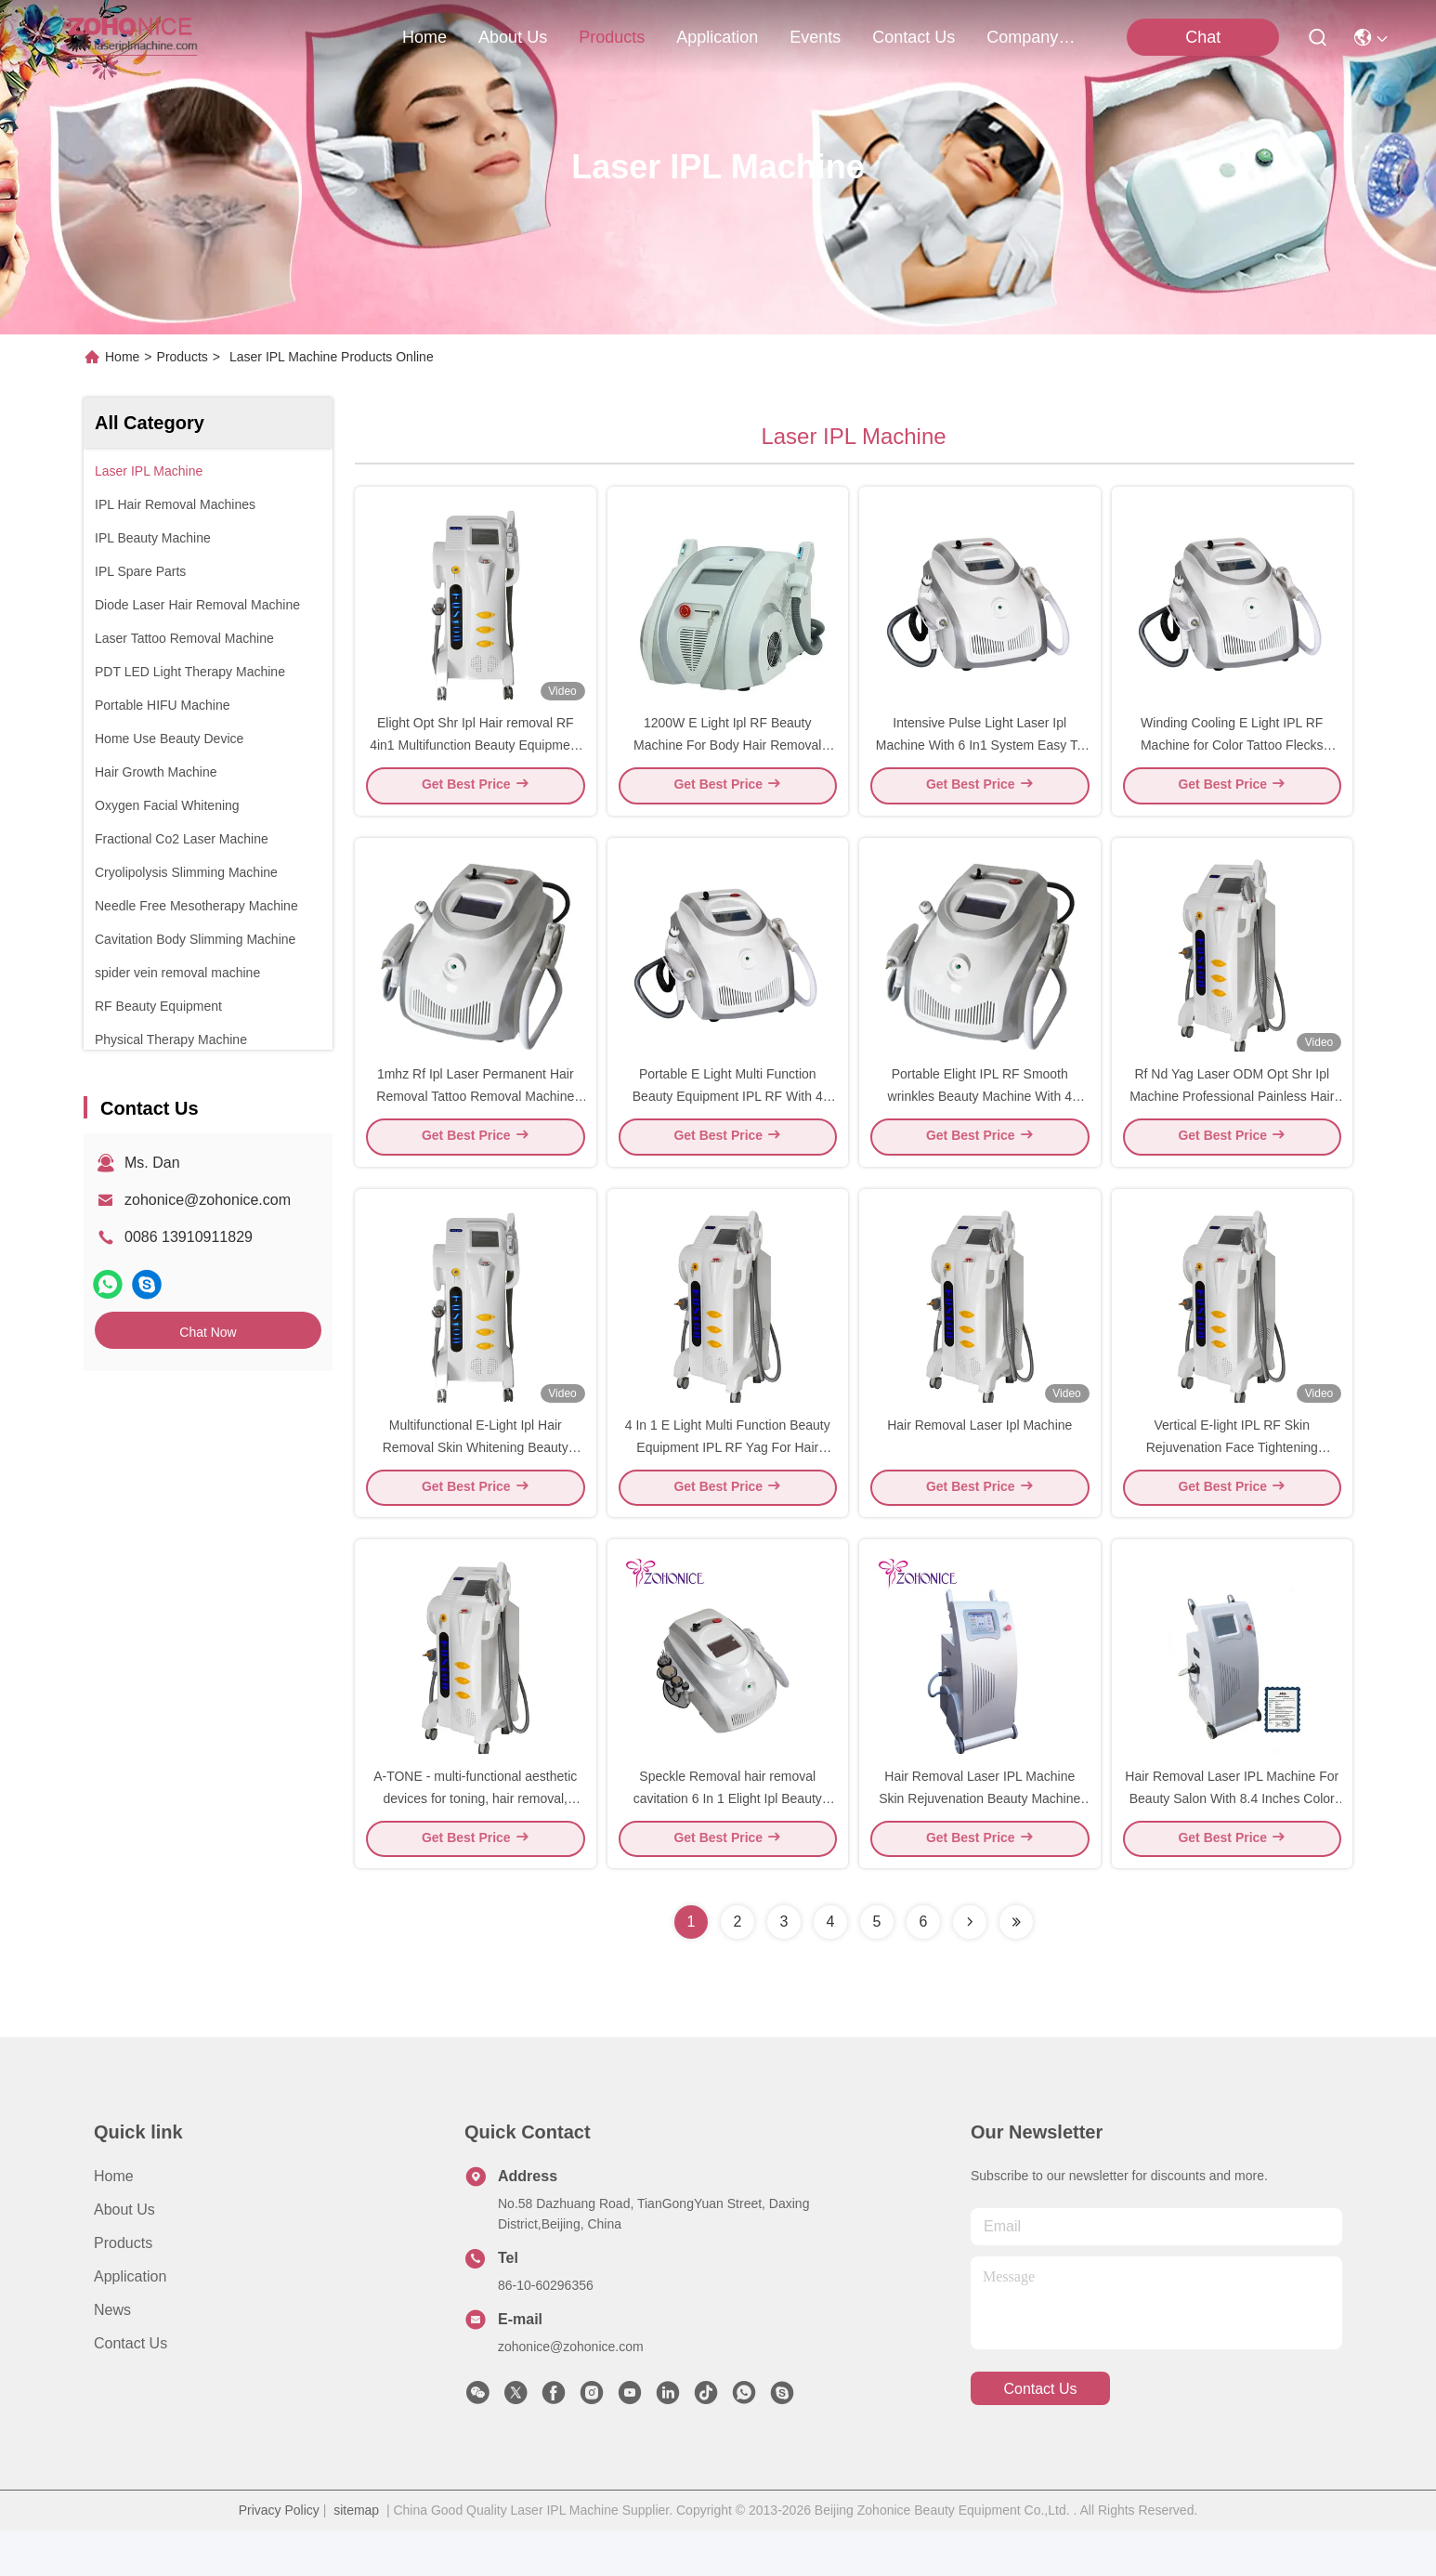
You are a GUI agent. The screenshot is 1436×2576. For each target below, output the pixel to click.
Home (424, 37)
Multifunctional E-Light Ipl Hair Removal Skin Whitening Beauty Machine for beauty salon (475, 1480)
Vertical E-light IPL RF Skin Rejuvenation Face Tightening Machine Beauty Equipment (1232, 1480)
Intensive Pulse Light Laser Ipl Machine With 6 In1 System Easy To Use (980, 756)
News (112, 2355)
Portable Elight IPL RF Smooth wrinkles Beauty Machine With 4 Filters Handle (980, 1118)
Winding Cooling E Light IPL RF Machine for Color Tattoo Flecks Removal (1232, 756)
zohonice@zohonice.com (207, 1200)
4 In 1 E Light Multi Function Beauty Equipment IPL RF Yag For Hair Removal (727, 1480)
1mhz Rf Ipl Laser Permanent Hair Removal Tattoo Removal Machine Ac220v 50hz (475, 1118)
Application (130, 2322)
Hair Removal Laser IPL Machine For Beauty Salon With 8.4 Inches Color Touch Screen (1231, 1843)
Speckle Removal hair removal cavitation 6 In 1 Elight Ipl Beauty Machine (727, 1843)
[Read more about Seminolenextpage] (969, 1967)
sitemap (356, 2555)
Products (182, 356)
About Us (124, 2255)
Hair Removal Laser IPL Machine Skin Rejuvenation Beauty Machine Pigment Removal (979, 1843)
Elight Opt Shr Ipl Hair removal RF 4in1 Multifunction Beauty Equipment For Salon (475, 756)
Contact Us (130, 2389)
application (717, 37)
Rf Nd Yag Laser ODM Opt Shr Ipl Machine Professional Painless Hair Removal (1231, 1118)
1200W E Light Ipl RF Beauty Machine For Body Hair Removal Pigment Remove (727, 756)
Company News (1031, 37)
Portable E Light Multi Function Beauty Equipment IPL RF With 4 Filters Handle (728, 1118)
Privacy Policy (279, 2555)
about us (512, 37)
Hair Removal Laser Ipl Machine (979, 1458)
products (612, 37)
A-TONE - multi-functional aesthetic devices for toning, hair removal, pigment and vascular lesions (475, 1843)
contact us (913, 37)
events (815, 37)
